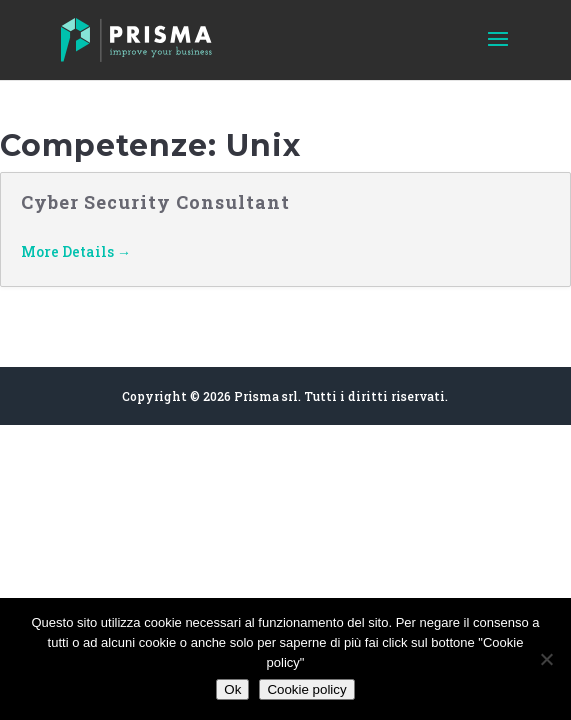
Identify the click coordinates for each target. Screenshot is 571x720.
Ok (232, 689)
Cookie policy (306, 689)
